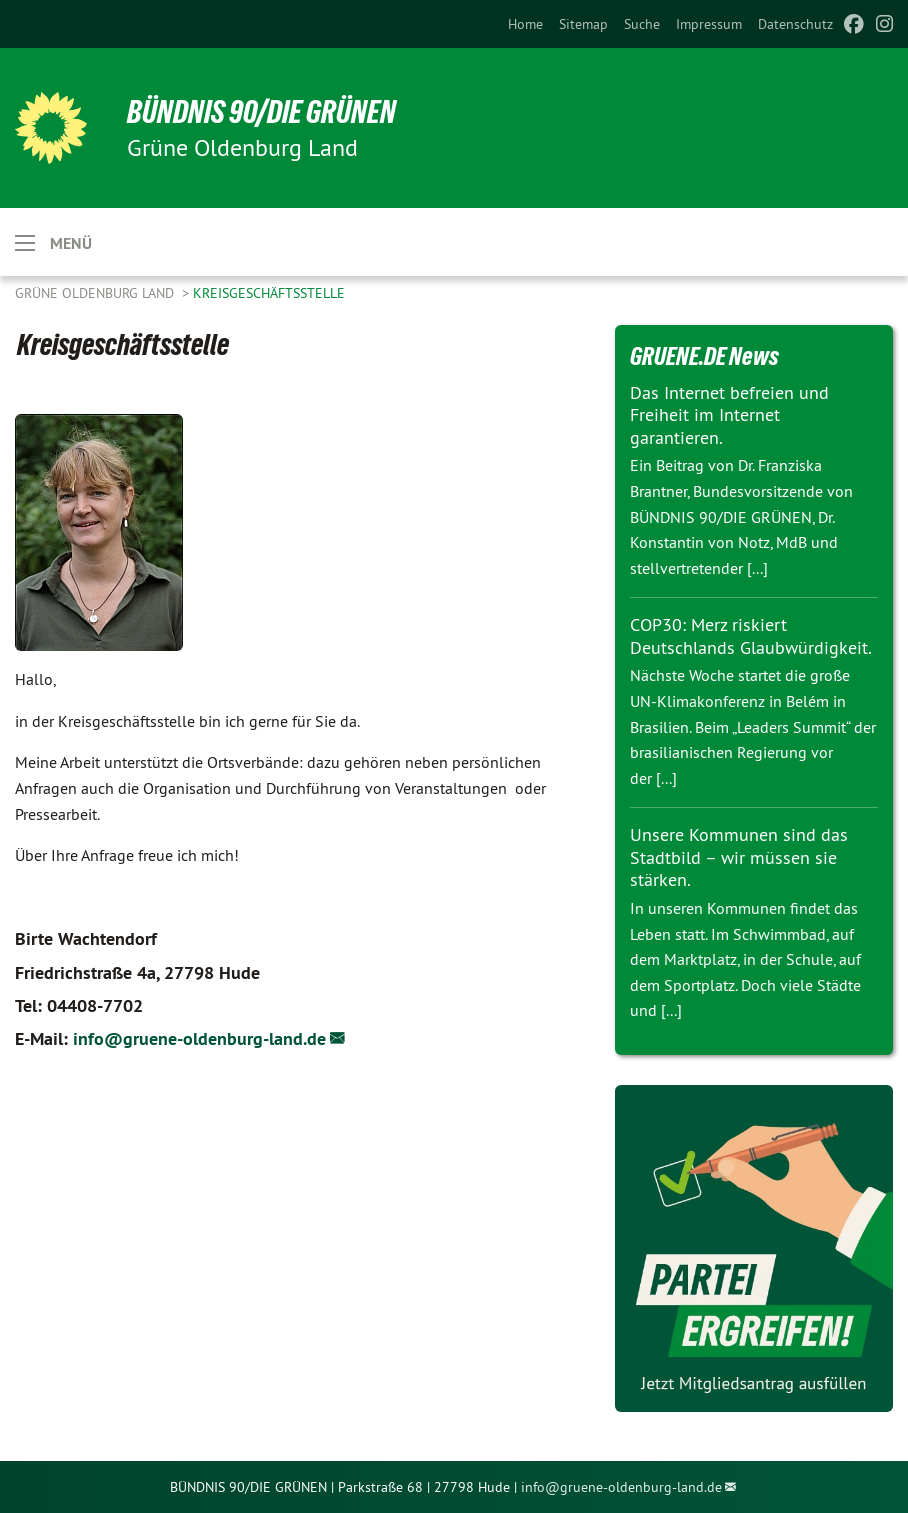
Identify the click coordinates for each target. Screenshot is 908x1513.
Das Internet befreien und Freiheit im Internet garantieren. (729, 415)
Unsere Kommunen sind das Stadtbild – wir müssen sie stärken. (739, 857)
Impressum (709, 24)
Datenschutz (795, 24)
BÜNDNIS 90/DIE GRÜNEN (261, 112)
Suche (642, 24)
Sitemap (583, 24)
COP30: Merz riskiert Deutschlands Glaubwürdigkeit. (751, 636)
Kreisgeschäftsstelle (269, 293)
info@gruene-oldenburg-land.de (199, 1038)
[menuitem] (525, 24)
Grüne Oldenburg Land (96, 293)
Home (525, 24)
